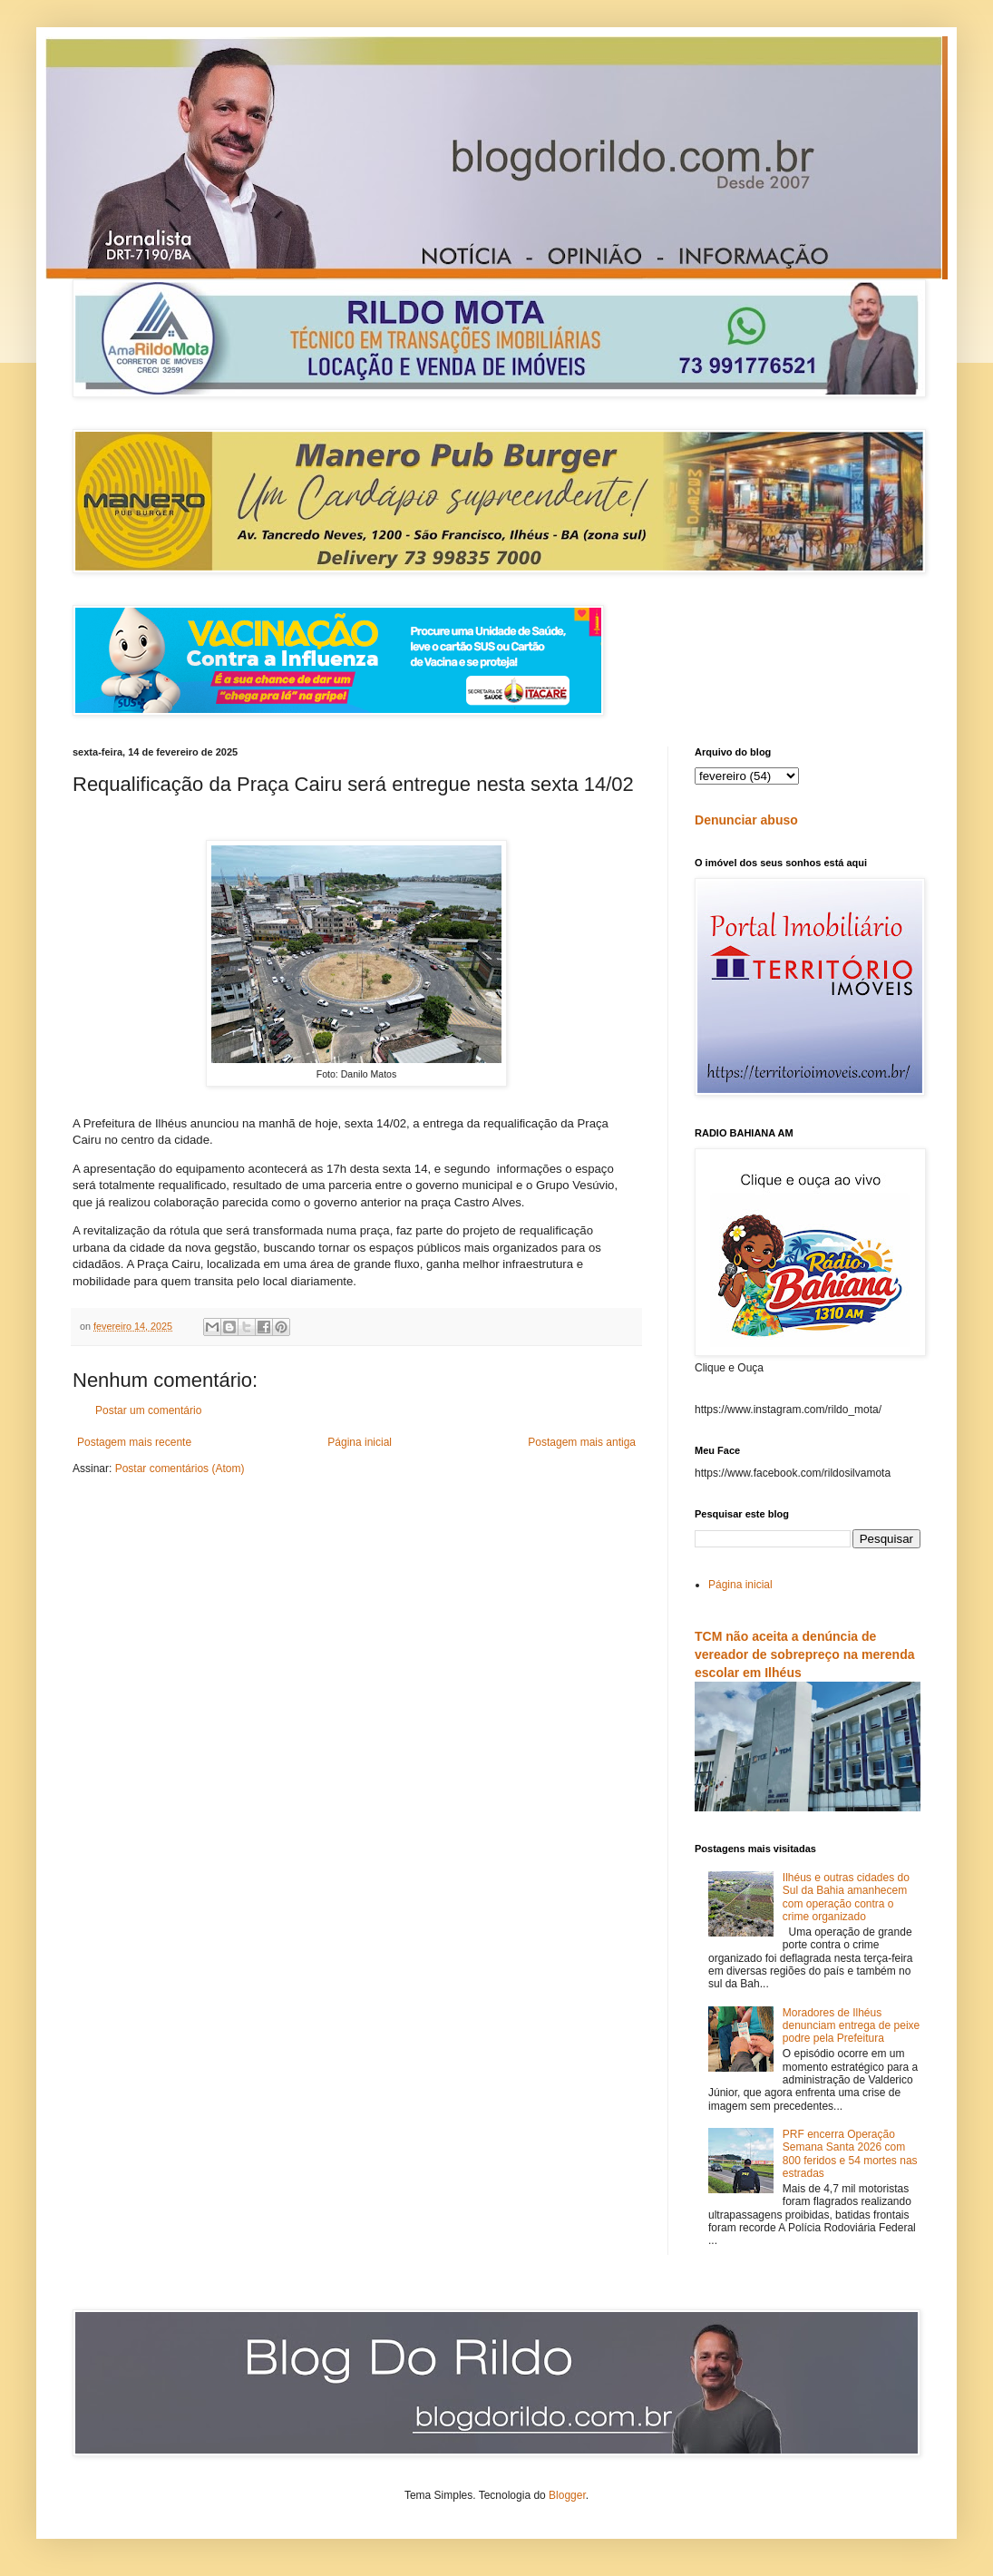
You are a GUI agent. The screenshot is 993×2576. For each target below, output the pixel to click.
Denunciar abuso (746, 820)
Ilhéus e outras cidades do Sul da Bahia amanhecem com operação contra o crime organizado (846, 1897)
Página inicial (359, 1442)
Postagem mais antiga (582, 1442)
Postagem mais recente (134, 1442)
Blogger (567, 2495)
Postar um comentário (148, 1410)
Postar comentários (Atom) (180, 1468)
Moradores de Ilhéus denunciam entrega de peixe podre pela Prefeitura (851, 2025)
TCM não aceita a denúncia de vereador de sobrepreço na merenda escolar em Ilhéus (805, 1654)
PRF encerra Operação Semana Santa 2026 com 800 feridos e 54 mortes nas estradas (850, 2154)
